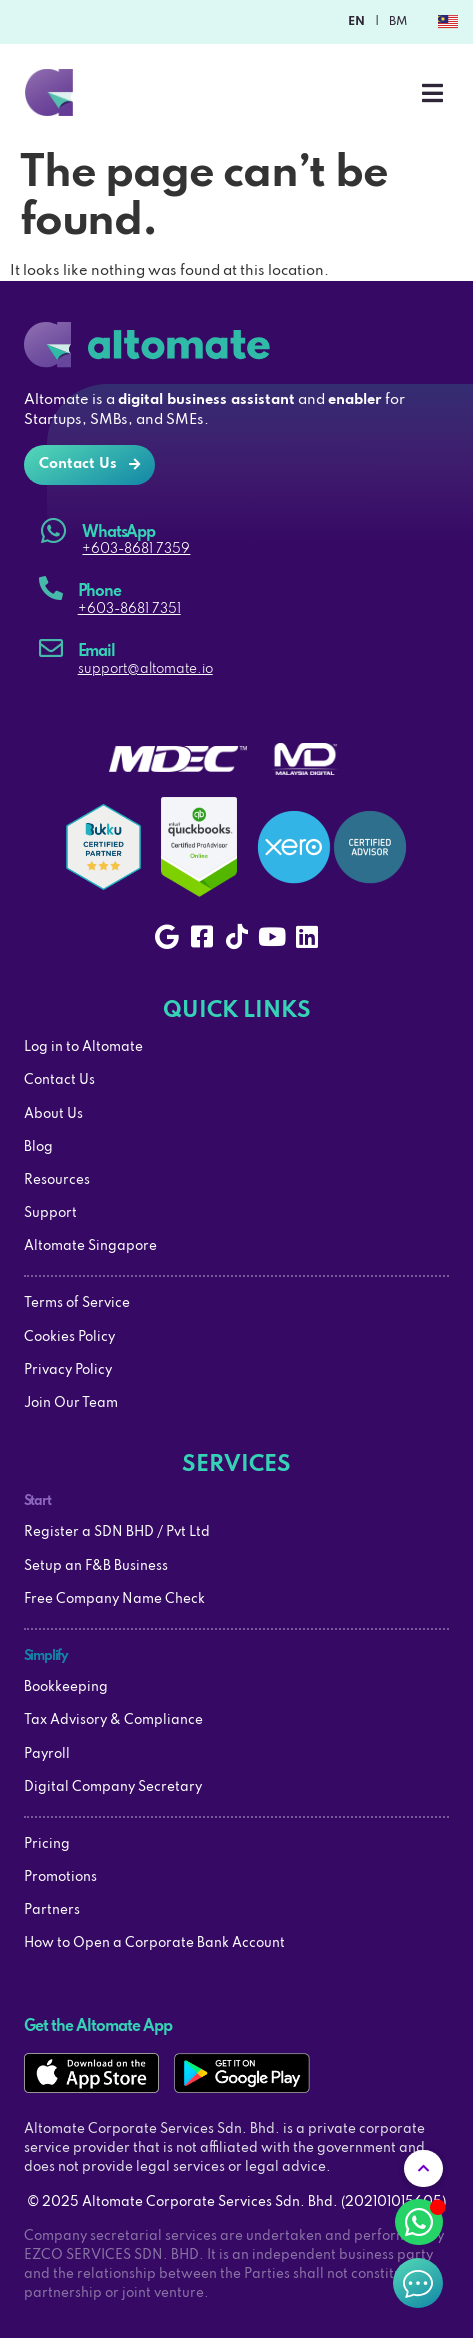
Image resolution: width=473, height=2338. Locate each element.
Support (50, 1213)
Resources (57, 1180)
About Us (53, 1114)
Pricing (47, 1844)
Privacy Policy (68, 1370)
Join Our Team (71, 1403)
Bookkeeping (66, 1687)
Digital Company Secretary (113, 1787)
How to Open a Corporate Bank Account (154, 1943)
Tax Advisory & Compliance (113, 1720)
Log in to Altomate (83, 1047)
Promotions (60, 1877)
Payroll (47, 1754)
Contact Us (59, 1080)
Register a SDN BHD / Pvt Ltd (117, 1532)
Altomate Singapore (90, 1246)
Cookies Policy (69, 1337)
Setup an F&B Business (96, 1566)
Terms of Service (77, 1303)
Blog (38, 1147)
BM (398, 22)
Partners (52, 1910)
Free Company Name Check (114, 1599)
